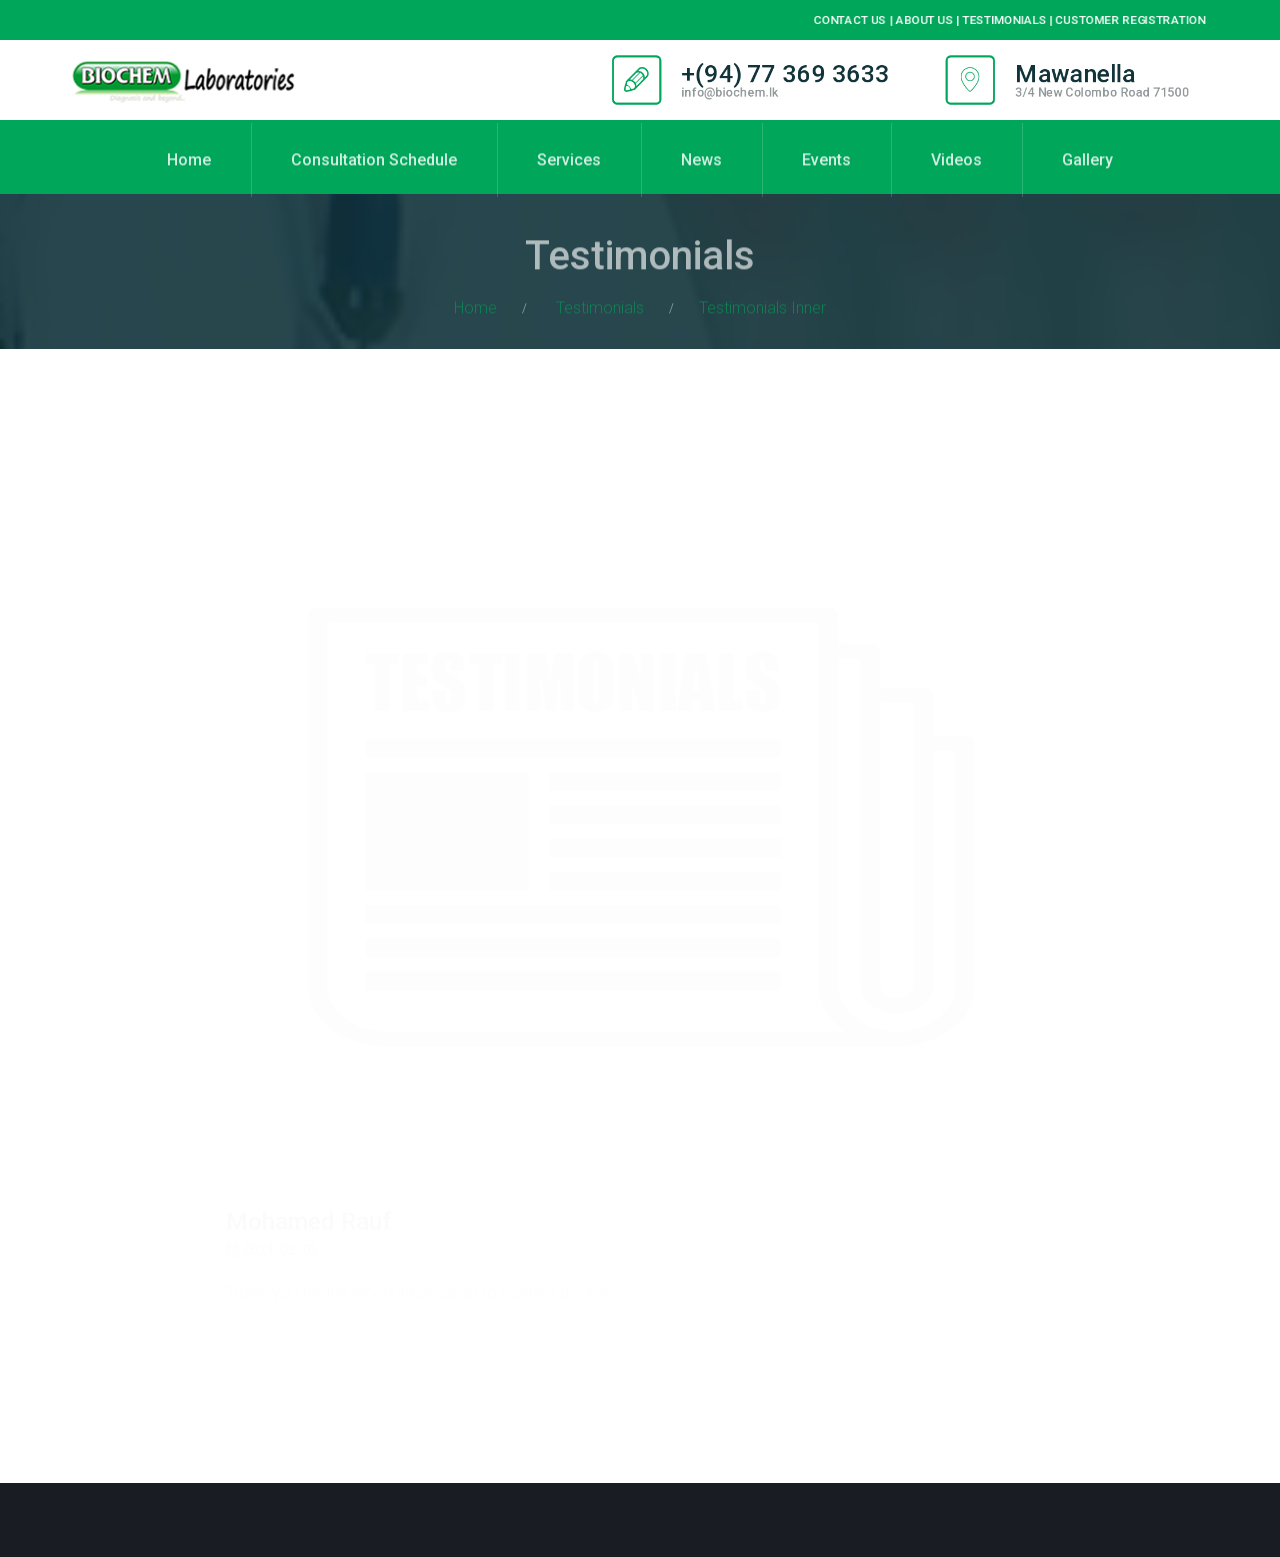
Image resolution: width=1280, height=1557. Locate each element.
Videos (956, 171)
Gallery (1087, 171)
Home (189, 171)
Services (569, 171)
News (701, 171)
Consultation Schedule (374, 171)
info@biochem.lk (727, 92)
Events (826, 171)
